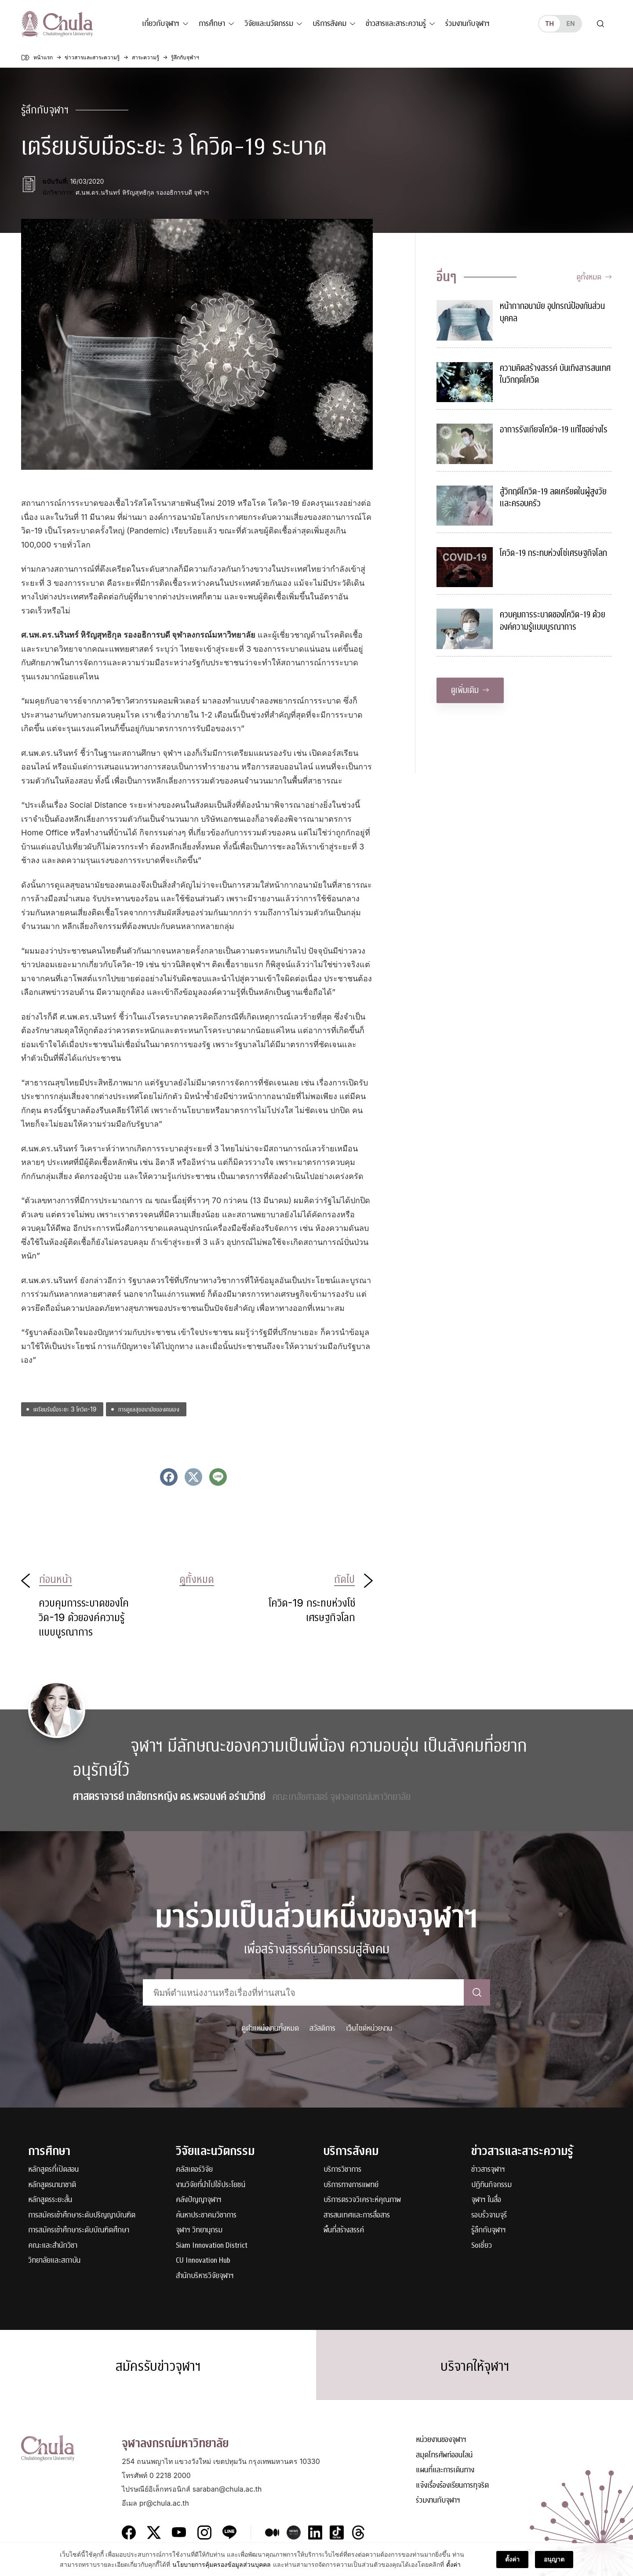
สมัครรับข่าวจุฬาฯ (158, 2366)
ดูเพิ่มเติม (470, 690)
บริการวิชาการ (342, 2170)
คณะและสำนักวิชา (52, 2246)
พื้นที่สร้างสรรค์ (344, 2230)
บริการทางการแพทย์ (351, 2185)
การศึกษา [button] (212, 23)
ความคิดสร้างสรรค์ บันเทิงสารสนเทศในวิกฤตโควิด (555, 374)
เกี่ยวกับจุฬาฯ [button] (160, 23)
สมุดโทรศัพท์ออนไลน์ (444, 2455)
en (570, 23)
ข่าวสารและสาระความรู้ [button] (396, 23)
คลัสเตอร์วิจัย (194, 2170)
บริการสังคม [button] (329, 23)
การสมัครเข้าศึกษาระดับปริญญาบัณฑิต (81, 2215)
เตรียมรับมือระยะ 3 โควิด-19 (64, 1409)
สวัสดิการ (322, 2028)
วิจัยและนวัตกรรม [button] (268, 23)
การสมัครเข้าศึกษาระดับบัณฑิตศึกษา (78, 2230)
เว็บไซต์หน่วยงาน (369, 2028)
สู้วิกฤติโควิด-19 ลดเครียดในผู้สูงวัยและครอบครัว (553, 497)
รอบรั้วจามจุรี (489, 2215)
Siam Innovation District (211, 2246)
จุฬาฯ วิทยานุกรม (199, 2230)
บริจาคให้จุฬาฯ (474, 2366)
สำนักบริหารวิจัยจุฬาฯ (205, 2276)
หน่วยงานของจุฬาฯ (441, 2440)
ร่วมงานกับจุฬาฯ (467, 23)
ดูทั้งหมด (594, 277)
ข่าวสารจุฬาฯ (488, 2170)
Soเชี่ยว (481, 2246)
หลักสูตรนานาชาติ (52, 2185)
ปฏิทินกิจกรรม (491, 2185)
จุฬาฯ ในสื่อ (486, 2200)
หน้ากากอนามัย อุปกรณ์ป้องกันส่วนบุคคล (552, 312)
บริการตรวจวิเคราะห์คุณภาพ (362, 2200)
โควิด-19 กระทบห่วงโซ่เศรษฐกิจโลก (553, 553)
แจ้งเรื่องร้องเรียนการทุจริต (452, 2486)
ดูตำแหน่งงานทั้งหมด (270, 2028)
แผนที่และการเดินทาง (445, 2470)
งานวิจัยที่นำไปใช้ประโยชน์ (210, 2185)
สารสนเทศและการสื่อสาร (357, 2215)
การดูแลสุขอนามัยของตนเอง (148, 1409)
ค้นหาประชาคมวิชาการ (206, 2215)
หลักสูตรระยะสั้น (50, 2200)
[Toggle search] (600, 23)
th (549, 23)
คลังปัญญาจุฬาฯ (199, 2200)
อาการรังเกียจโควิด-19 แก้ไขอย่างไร (554, 429)
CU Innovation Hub (203, 2261)
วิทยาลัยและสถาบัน (54, 2261)
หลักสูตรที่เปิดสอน (53, 2170)
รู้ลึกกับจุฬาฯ (488, 2230)
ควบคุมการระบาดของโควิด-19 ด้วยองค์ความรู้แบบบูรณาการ (552, 620)
